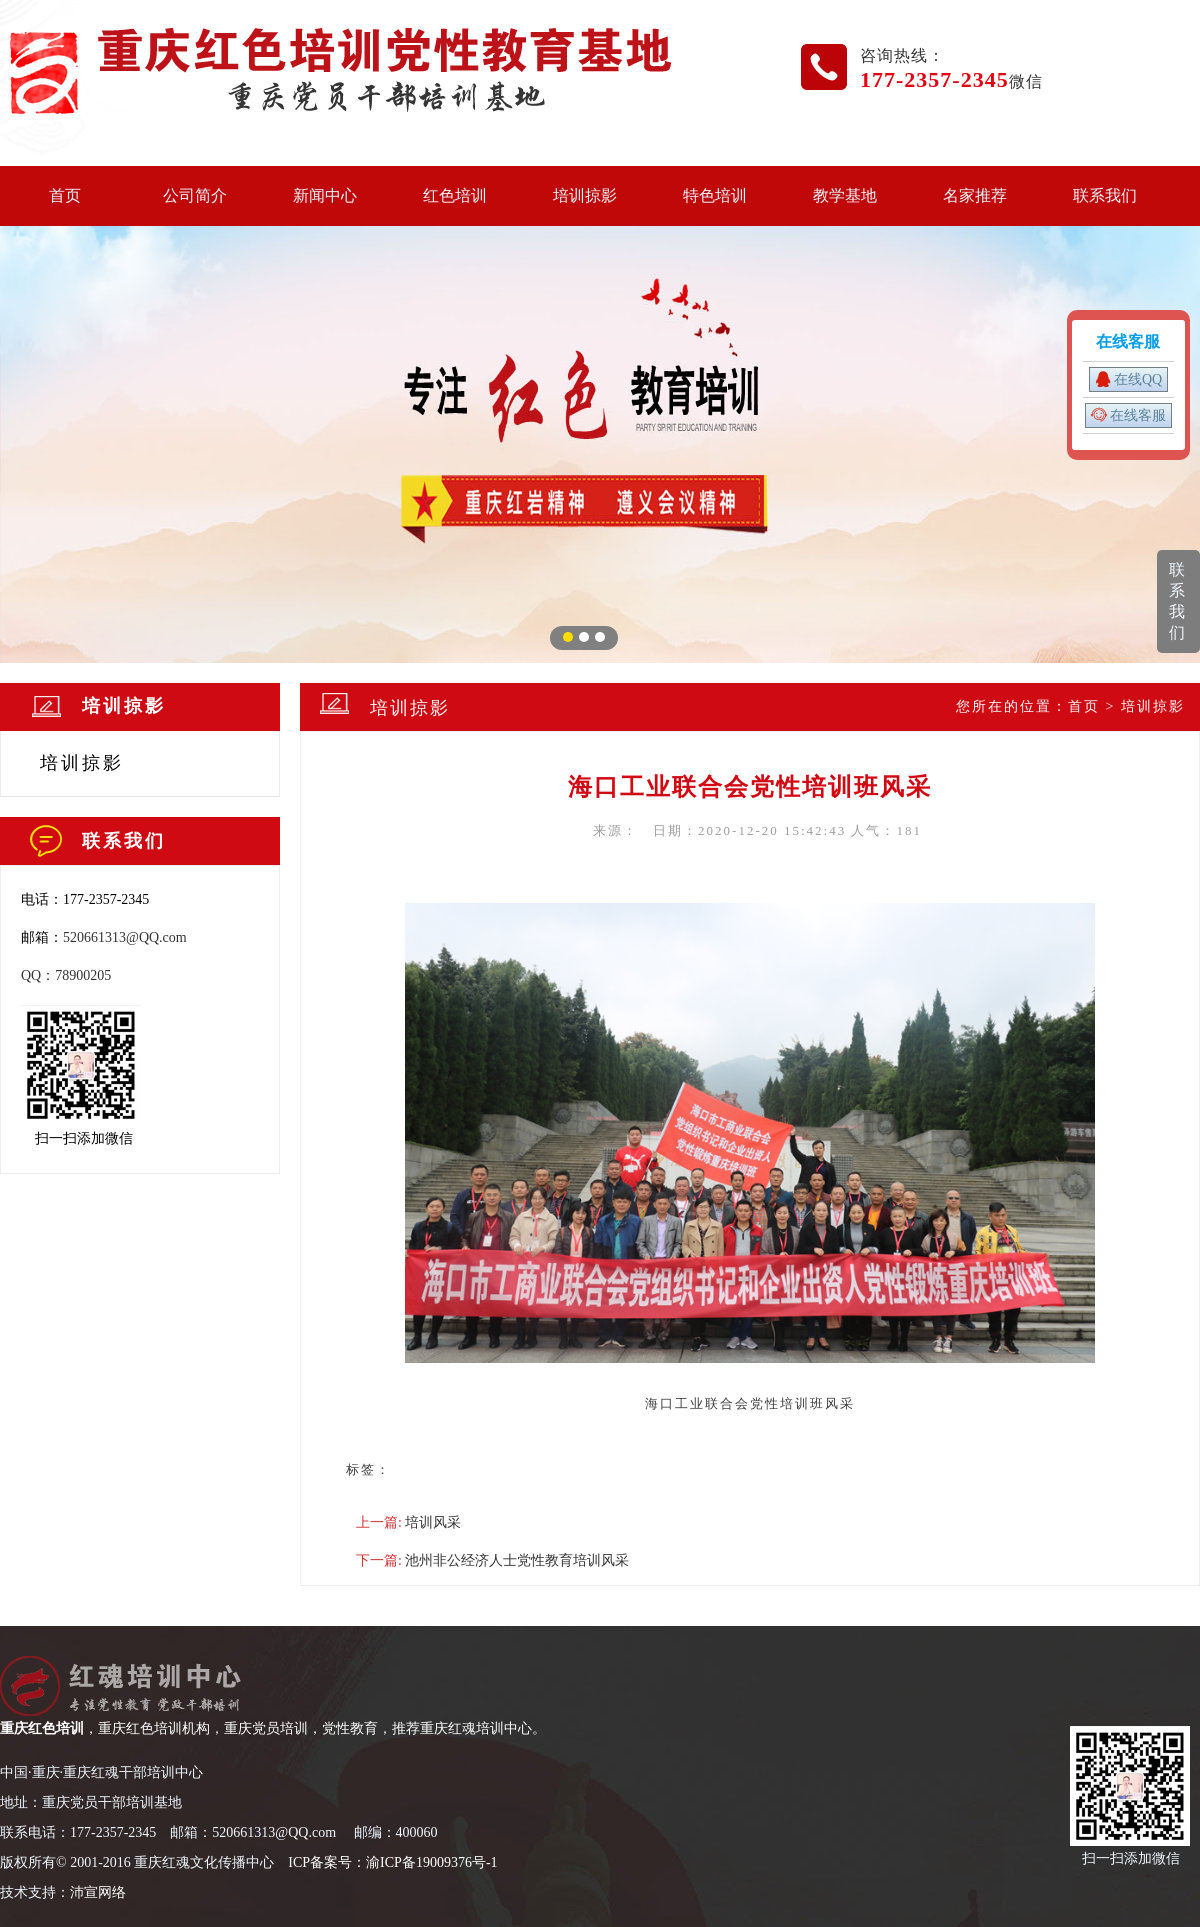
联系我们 (1105, 195)
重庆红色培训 (42, 1728)
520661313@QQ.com (125, 937)
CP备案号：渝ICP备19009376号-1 (395, 1862)
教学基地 (845, 195)
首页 (65, 195)
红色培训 (455, 195)
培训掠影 (585, 195)
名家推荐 (975, 195)
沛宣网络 (98, 1892)
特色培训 (715, 195)
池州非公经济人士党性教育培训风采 (517, 1560)
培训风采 (433, 1522)
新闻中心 (325, 195)
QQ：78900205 (66, 975)
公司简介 (195, 195)
